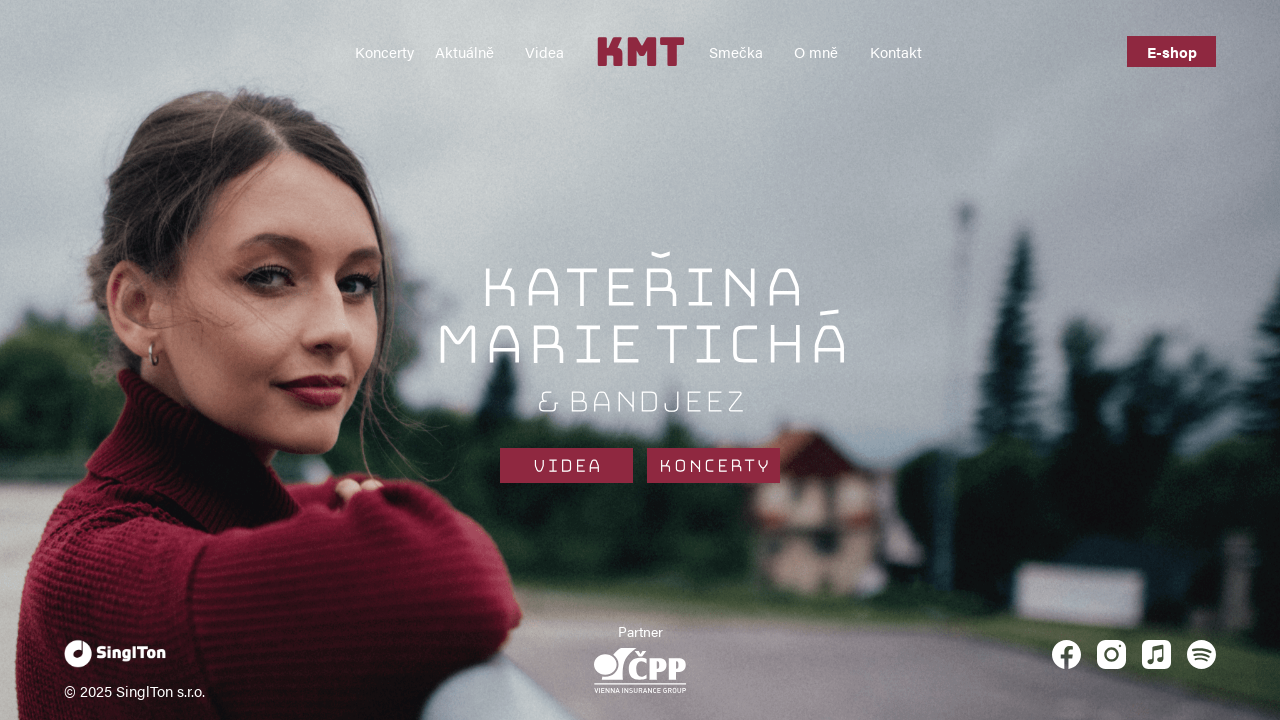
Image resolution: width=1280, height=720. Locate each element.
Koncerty (384, 51)
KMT (640, 51)
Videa (544, 51)
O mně (816, 51)
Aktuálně (464, 51)
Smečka (736, 51)
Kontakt (896, 51)
